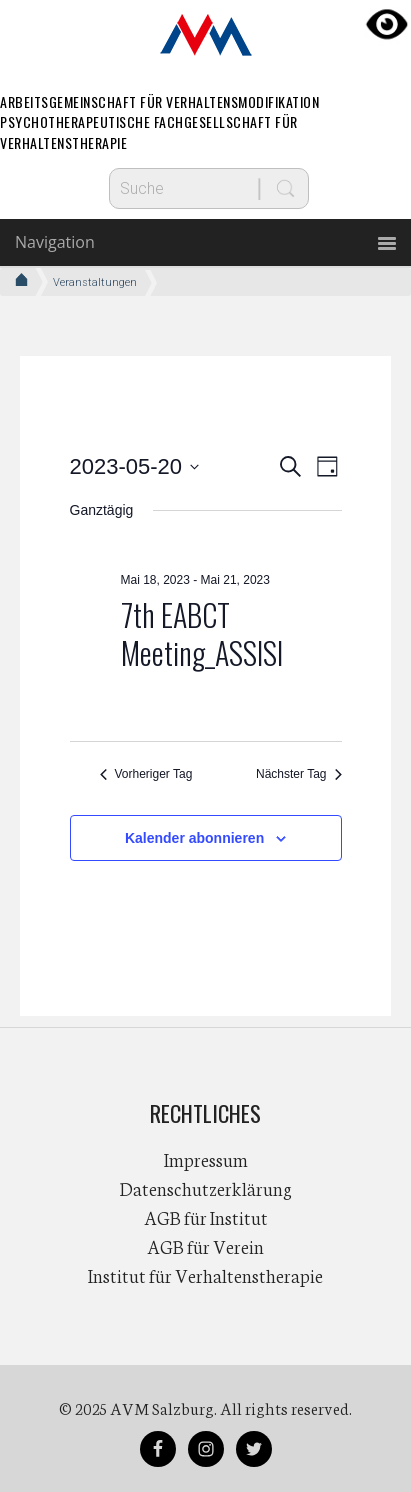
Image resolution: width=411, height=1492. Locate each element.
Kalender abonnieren (194, 838)
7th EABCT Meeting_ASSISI (202, 633)
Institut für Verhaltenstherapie (205, 1275)
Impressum (206, 1159)
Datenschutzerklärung (206, 1188)
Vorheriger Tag (146, 774)
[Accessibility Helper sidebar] (387, 24)
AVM (206, 35)
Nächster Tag (298, 774)
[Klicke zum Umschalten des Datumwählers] (135, 466)
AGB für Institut (206, 1217)
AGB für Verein (205, 1246)
